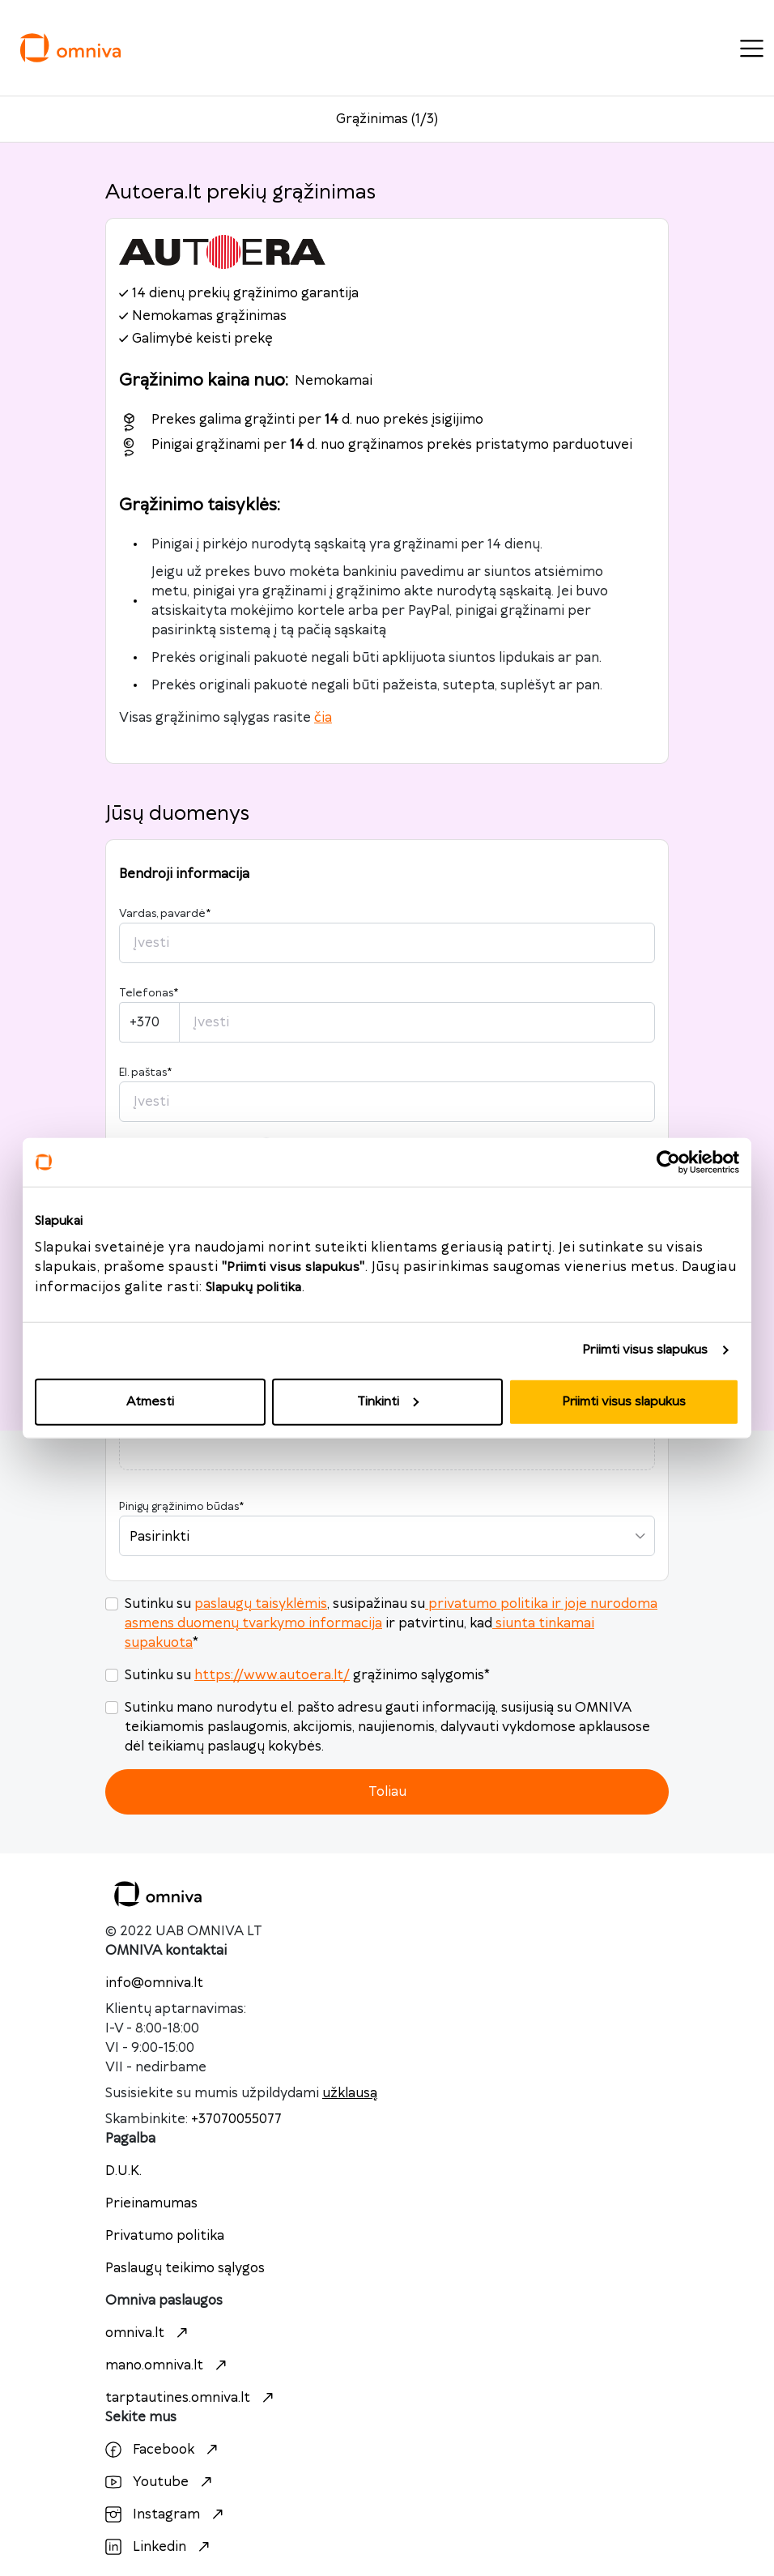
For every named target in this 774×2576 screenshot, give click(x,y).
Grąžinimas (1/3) (387, 119)
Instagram (166, 2514)
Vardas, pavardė (165, 913)
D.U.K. (123, 2171)
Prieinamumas (151, 2203)
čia (323, 718)
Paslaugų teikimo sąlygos (185, 2268)
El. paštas (145, 1072)
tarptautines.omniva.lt (191, 2398)
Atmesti (150, 1401)
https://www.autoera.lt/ (272, 1675)
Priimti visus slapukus (645, 1349)
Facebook (163, 2449)
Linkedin (159, 2547)
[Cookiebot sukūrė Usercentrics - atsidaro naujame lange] (668, 1162)
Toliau (387, 1792)
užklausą (349, 2093)
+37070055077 (236, 2119)
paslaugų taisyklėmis (260, 1604)
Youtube (160, 2482)
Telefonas (148, 993)
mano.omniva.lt (168, 2365)
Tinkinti (388, 1401)
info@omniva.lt (154, 1983)
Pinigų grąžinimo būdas (181, 1506)
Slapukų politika (254, 1286)
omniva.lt (148, 2333)
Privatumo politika (164, 2236)
